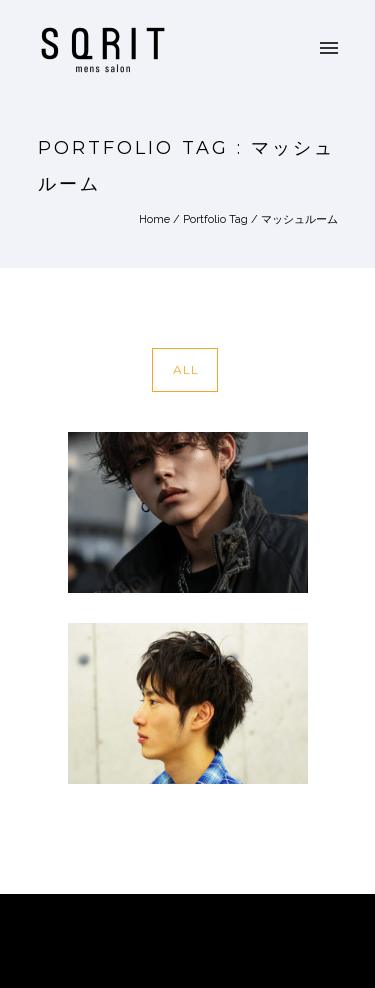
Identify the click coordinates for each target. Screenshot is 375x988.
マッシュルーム (299, 219)
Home (154, 219)
